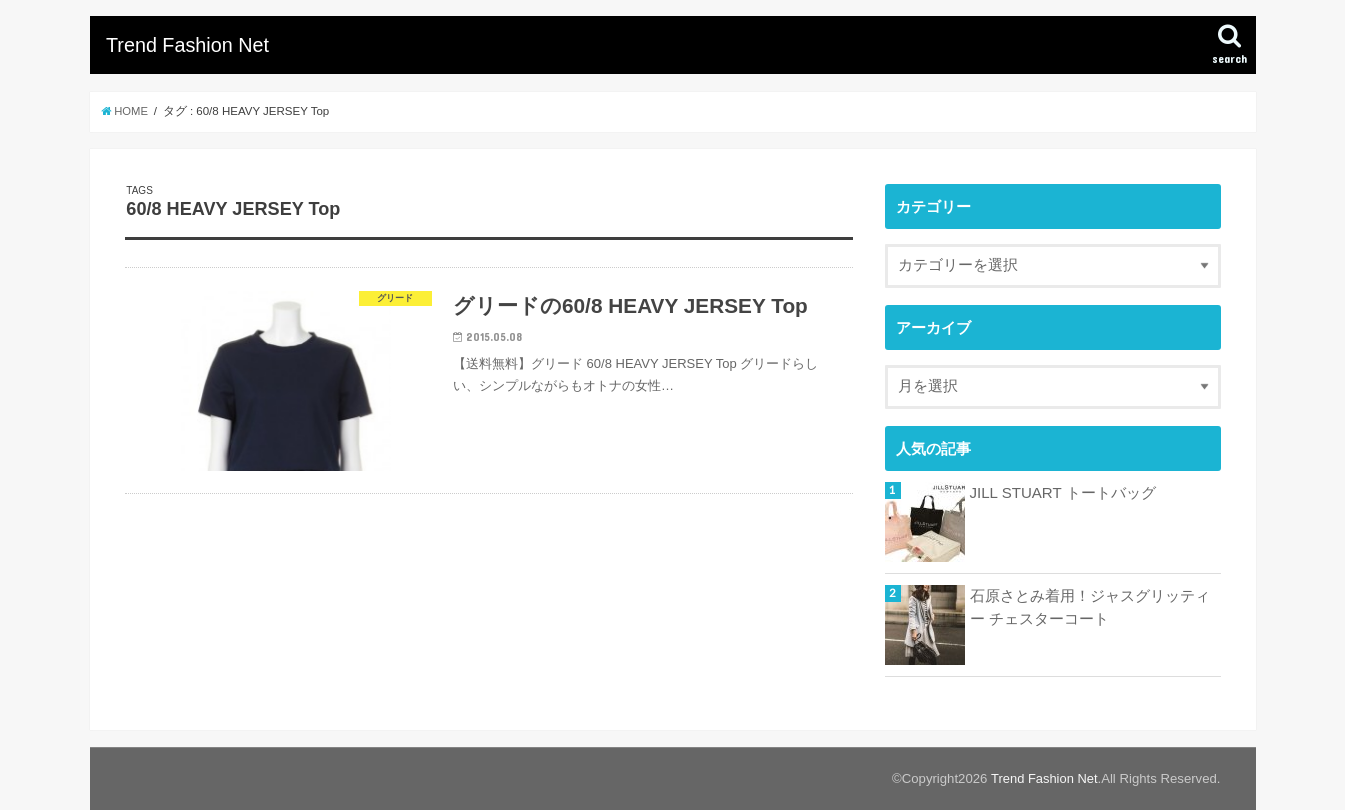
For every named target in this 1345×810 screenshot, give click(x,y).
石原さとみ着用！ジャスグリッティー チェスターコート (1090, 607)
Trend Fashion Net (187, 45)
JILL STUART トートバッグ (1062, 493)
